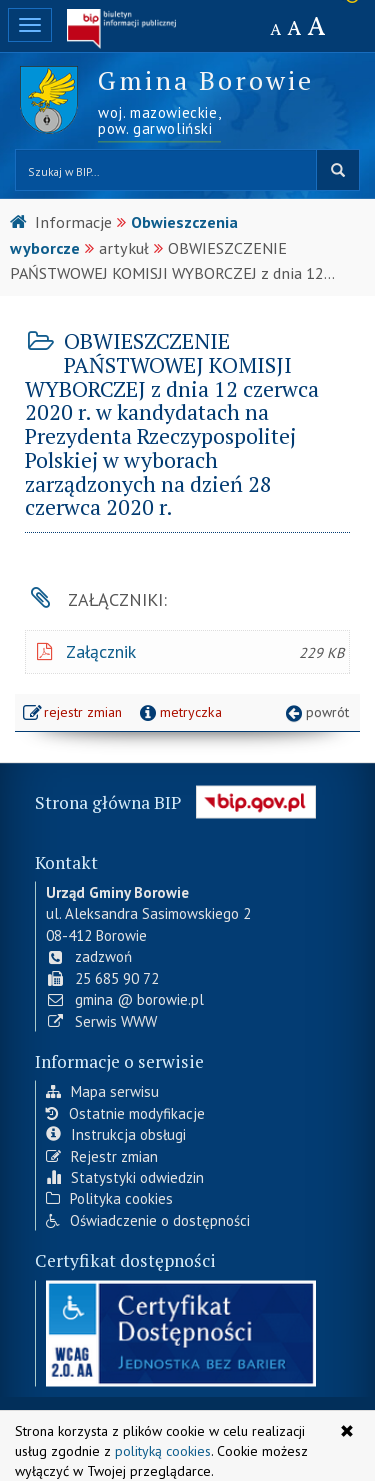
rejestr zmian (73, 714)
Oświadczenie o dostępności (148, 1218)
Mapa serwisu (102, 1089)
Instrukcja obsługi (116, 1132)
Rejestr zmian (102, 1154)
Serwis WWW (101, 1019)
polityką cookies (163, 1451)
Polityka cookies (109, 1196)
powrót (315, 712)
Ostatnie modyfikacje (125, 1111)
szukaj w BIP (338, 170)
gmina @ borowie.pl (125, 997)
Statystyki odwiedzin (125, 1175)
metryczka (179, 712)
